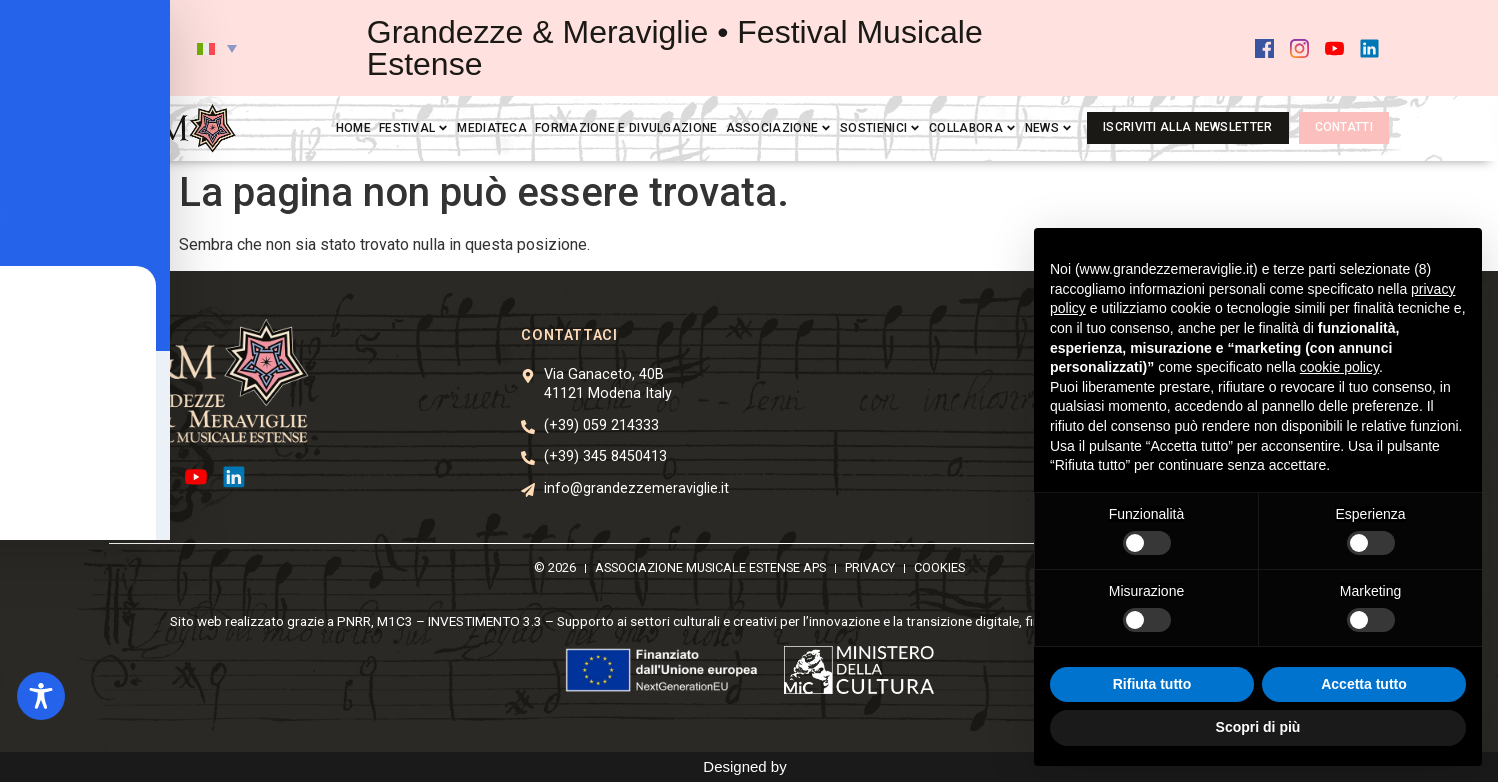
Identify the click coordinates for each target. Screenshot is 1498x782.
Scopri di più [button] (1258, 727)
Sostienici (880, 128)
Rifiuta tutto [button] (1152, 684)
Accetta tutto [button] (1364, 684)
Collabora (973, 128)
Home (353, 128)
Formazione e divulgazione (626, 128)
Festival (414, 128)
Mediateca (492, 128)
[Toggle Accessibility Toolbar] (41, 696)
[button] (217, 48)
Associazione (779, 128)
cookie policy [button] (1339, 367)
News (1049, 128)
